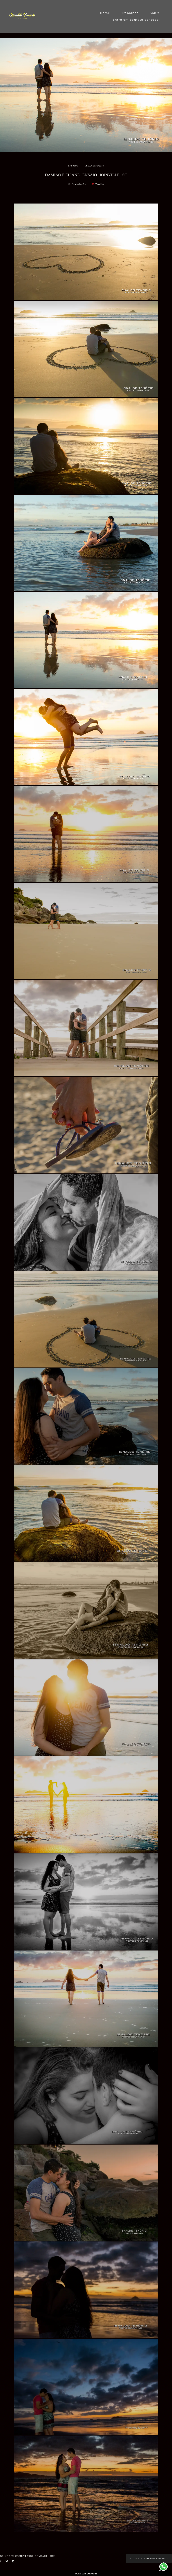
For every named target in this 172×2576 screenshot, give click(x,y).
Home (105, 13)
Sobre (155, 13)
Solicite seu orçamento (149, 2558)
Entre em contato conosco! (136, 19)
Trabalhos (130, 13)
